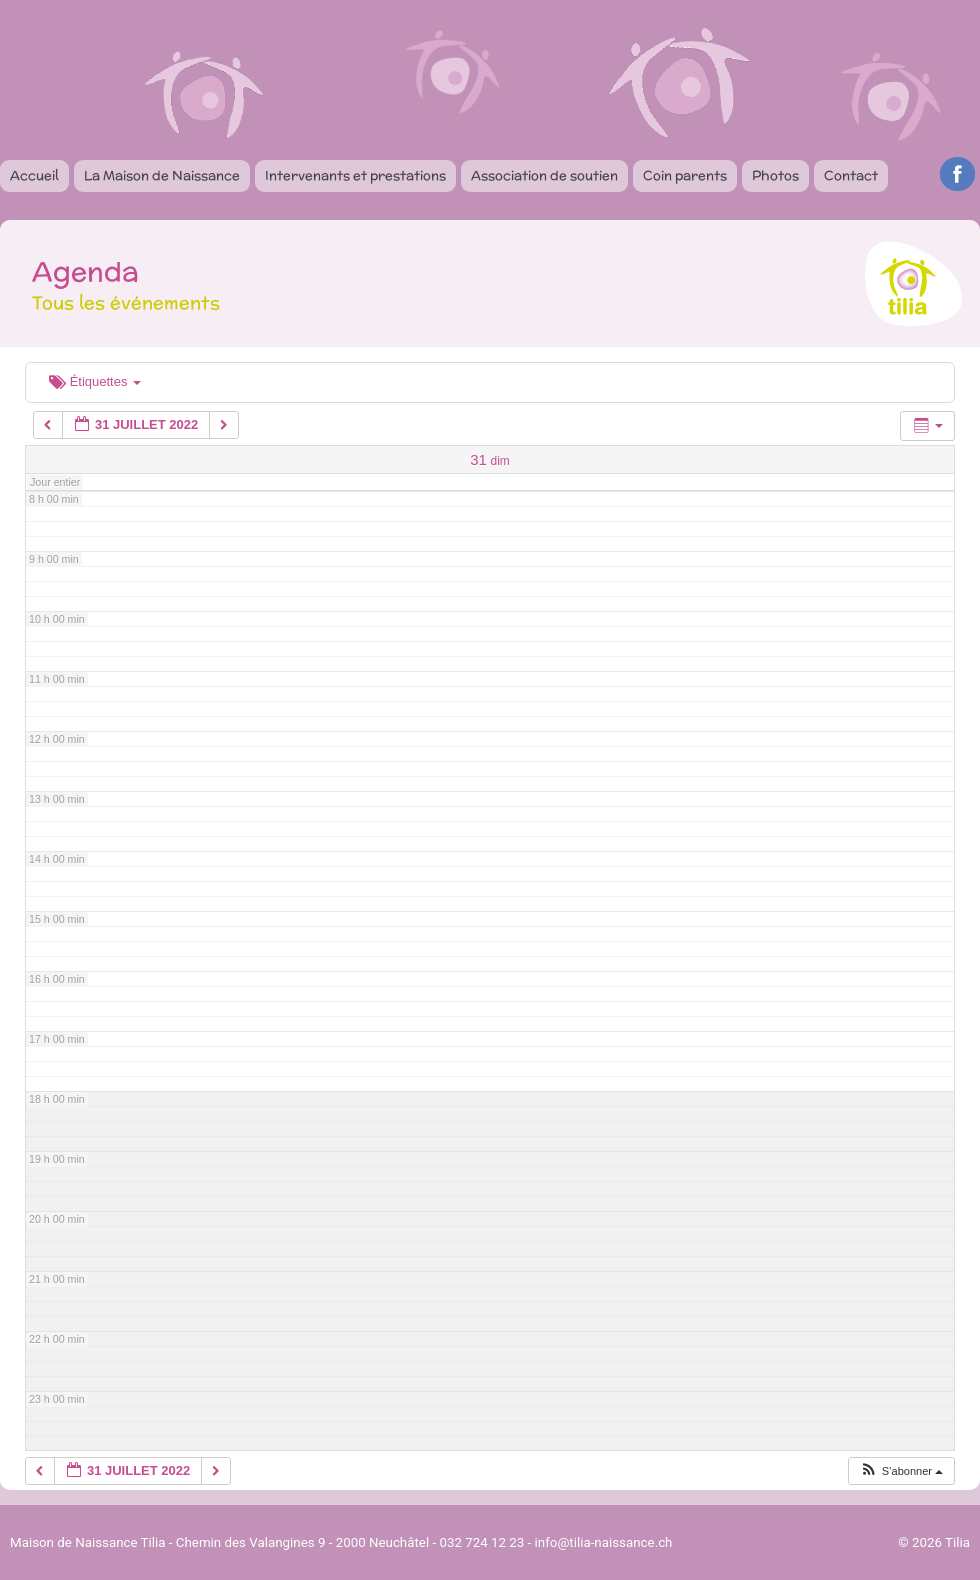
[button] (901, 1471)
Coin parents (685, 175)
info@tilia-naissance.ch (604, 1542)
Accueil (34, 175)
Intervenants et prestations (355, 175)
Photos (775, 175)
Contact (851, 175)
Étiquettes (95, 381)
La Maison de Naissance (162, 175)
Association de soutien (544, 175)
